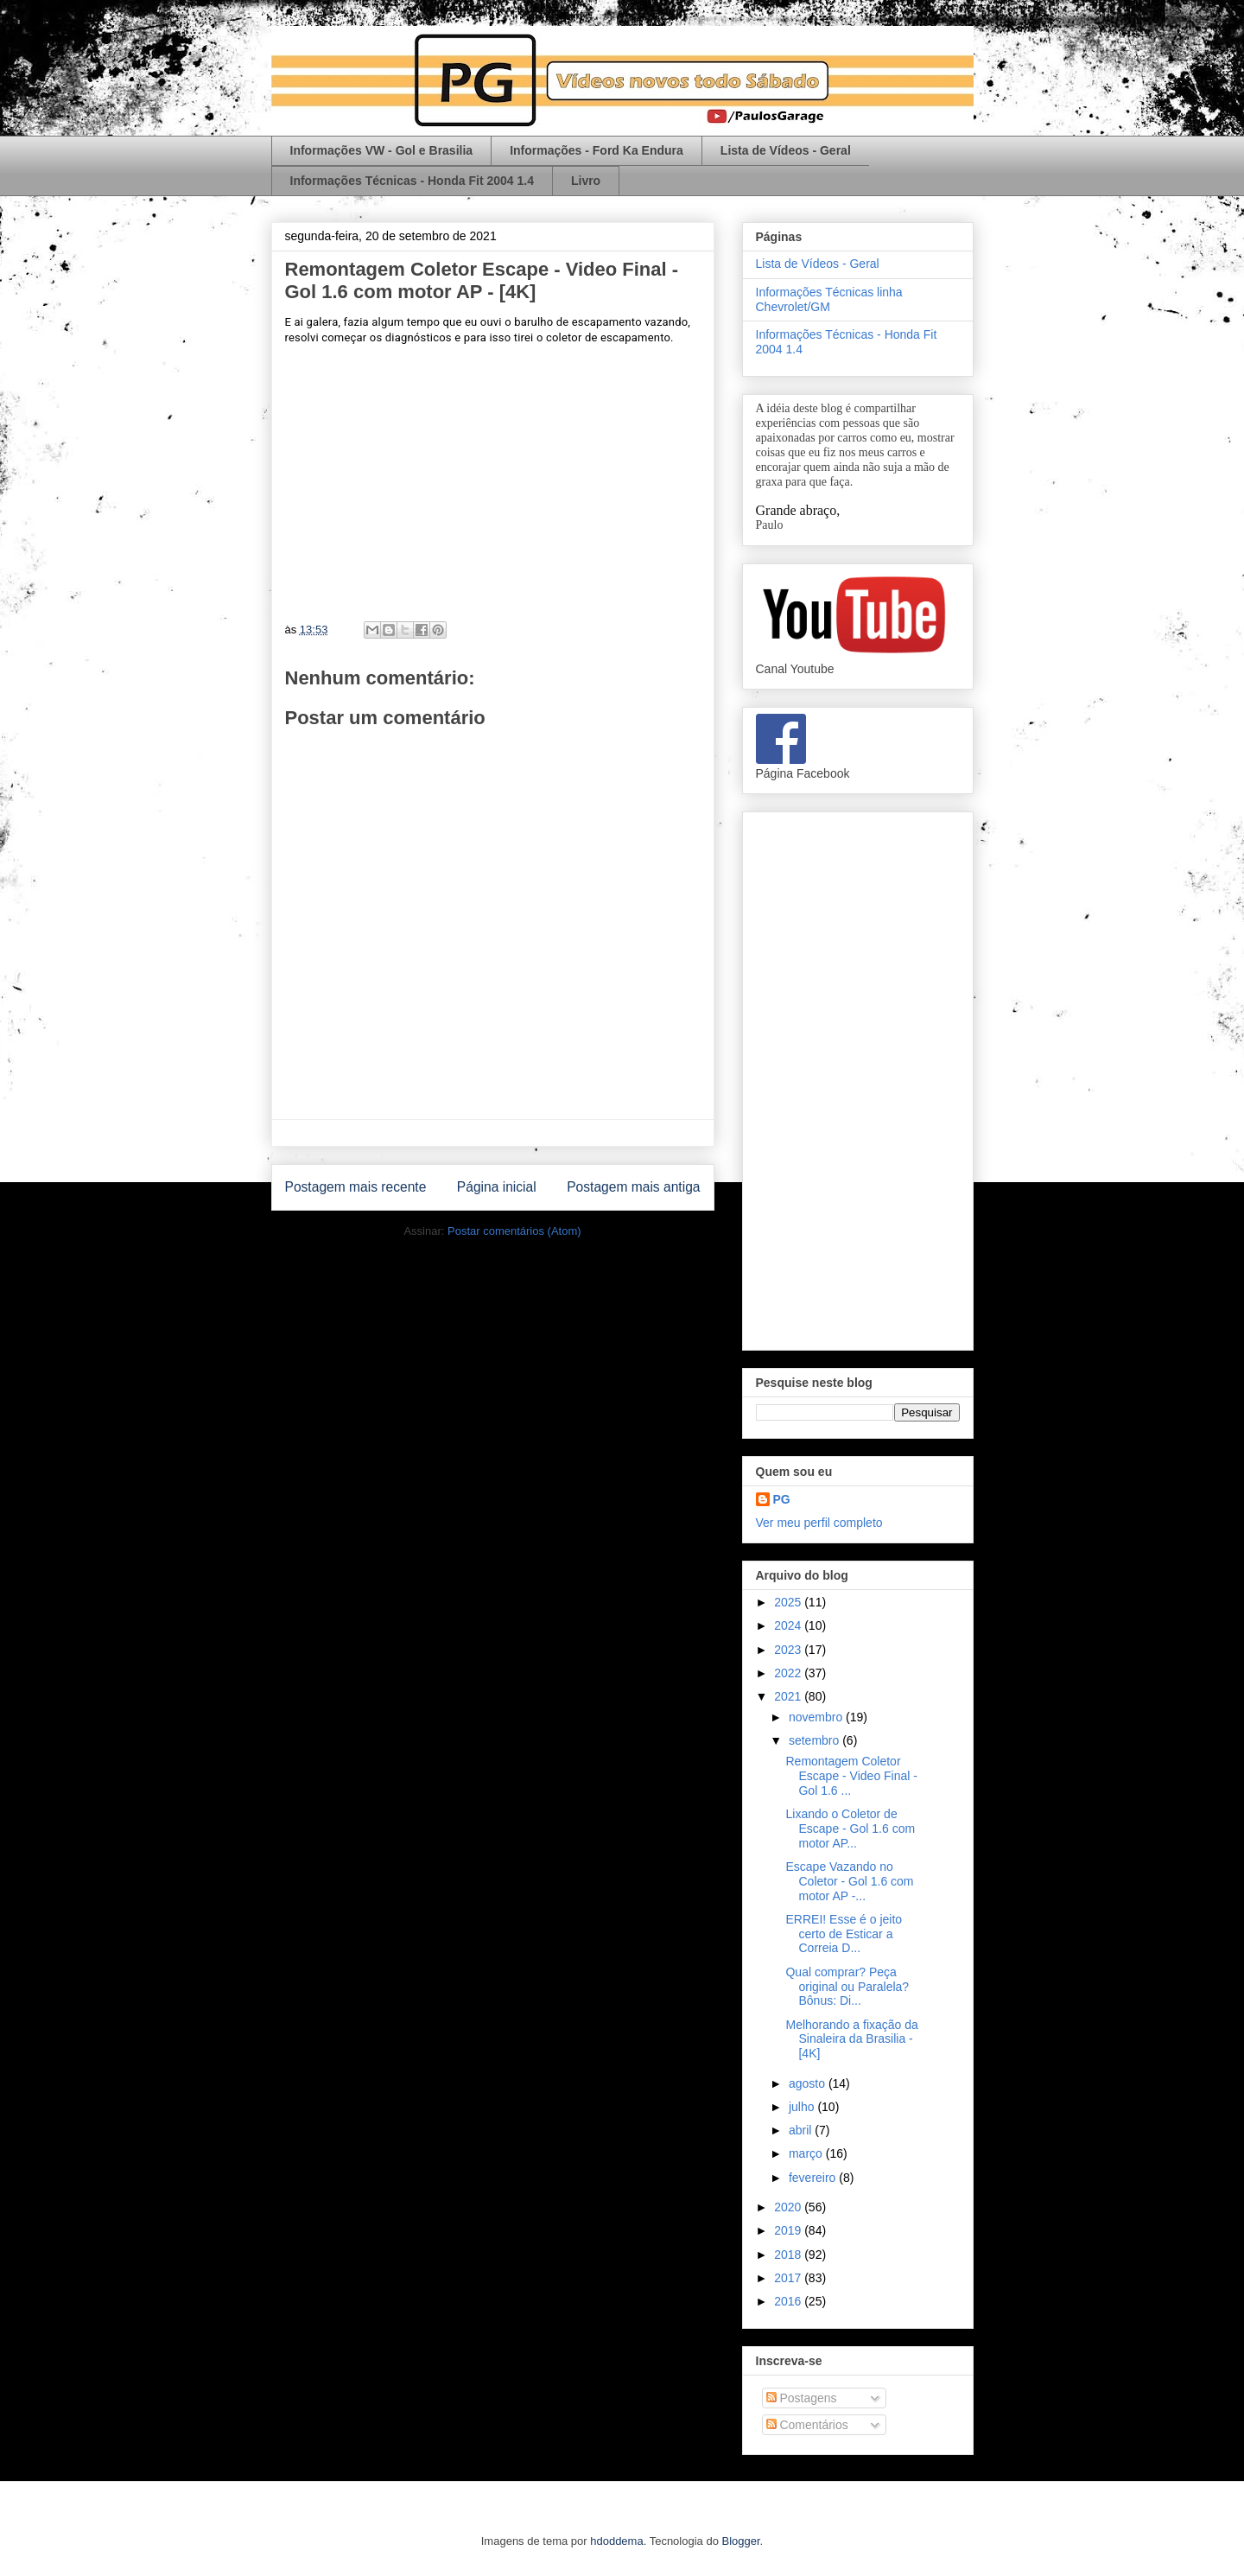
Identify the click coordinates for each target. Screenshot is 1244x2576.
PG (781, 1499)
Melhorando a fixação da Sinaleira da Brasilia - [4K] (851, 2039)
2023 (789, 1650)
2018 (789, 2254)
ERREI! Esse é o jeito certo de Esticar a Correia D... (843, 1934)
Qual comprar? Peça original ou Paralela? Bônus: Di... (847, 1986)
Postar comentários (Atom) (514, 1230)
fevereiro (814, 2178)
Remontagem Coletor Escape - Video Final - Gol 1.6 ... (851, 1775)
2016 (789, 2301)
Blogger (741, 2541)
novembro (817, 1717)
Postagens (801, 2398)
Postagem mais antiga (633, 1187)
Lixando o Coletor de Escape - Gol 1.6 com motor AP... (850, 1828)
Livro (585, 181)
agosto (808, 2083)
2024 (789, 1625)
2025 (789, 1602)
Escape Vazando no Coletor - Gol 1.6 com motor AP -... (849, 1881)
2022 (789, 1673)
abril (802, 2130)
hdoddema (616, 2541)
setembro (815, 1740)
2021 (789, 1696)
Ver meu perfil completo (819, 1523)
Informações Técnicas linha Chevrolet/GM (829, 299)
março (807, 2153)
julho (803, 2107)
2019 (789, 2230)
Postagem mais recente (356, 1187)
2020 (789, 2207)
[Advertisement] (858, 1077)
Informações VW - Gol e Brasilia (381, 150)
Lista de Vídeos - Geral (785, 150)
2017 (789, 2278)
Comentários (807, 2425)
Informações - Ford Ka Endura (596, 150)
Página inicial (496, 1187)
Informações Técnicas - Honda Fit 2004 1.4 (412, 181)
